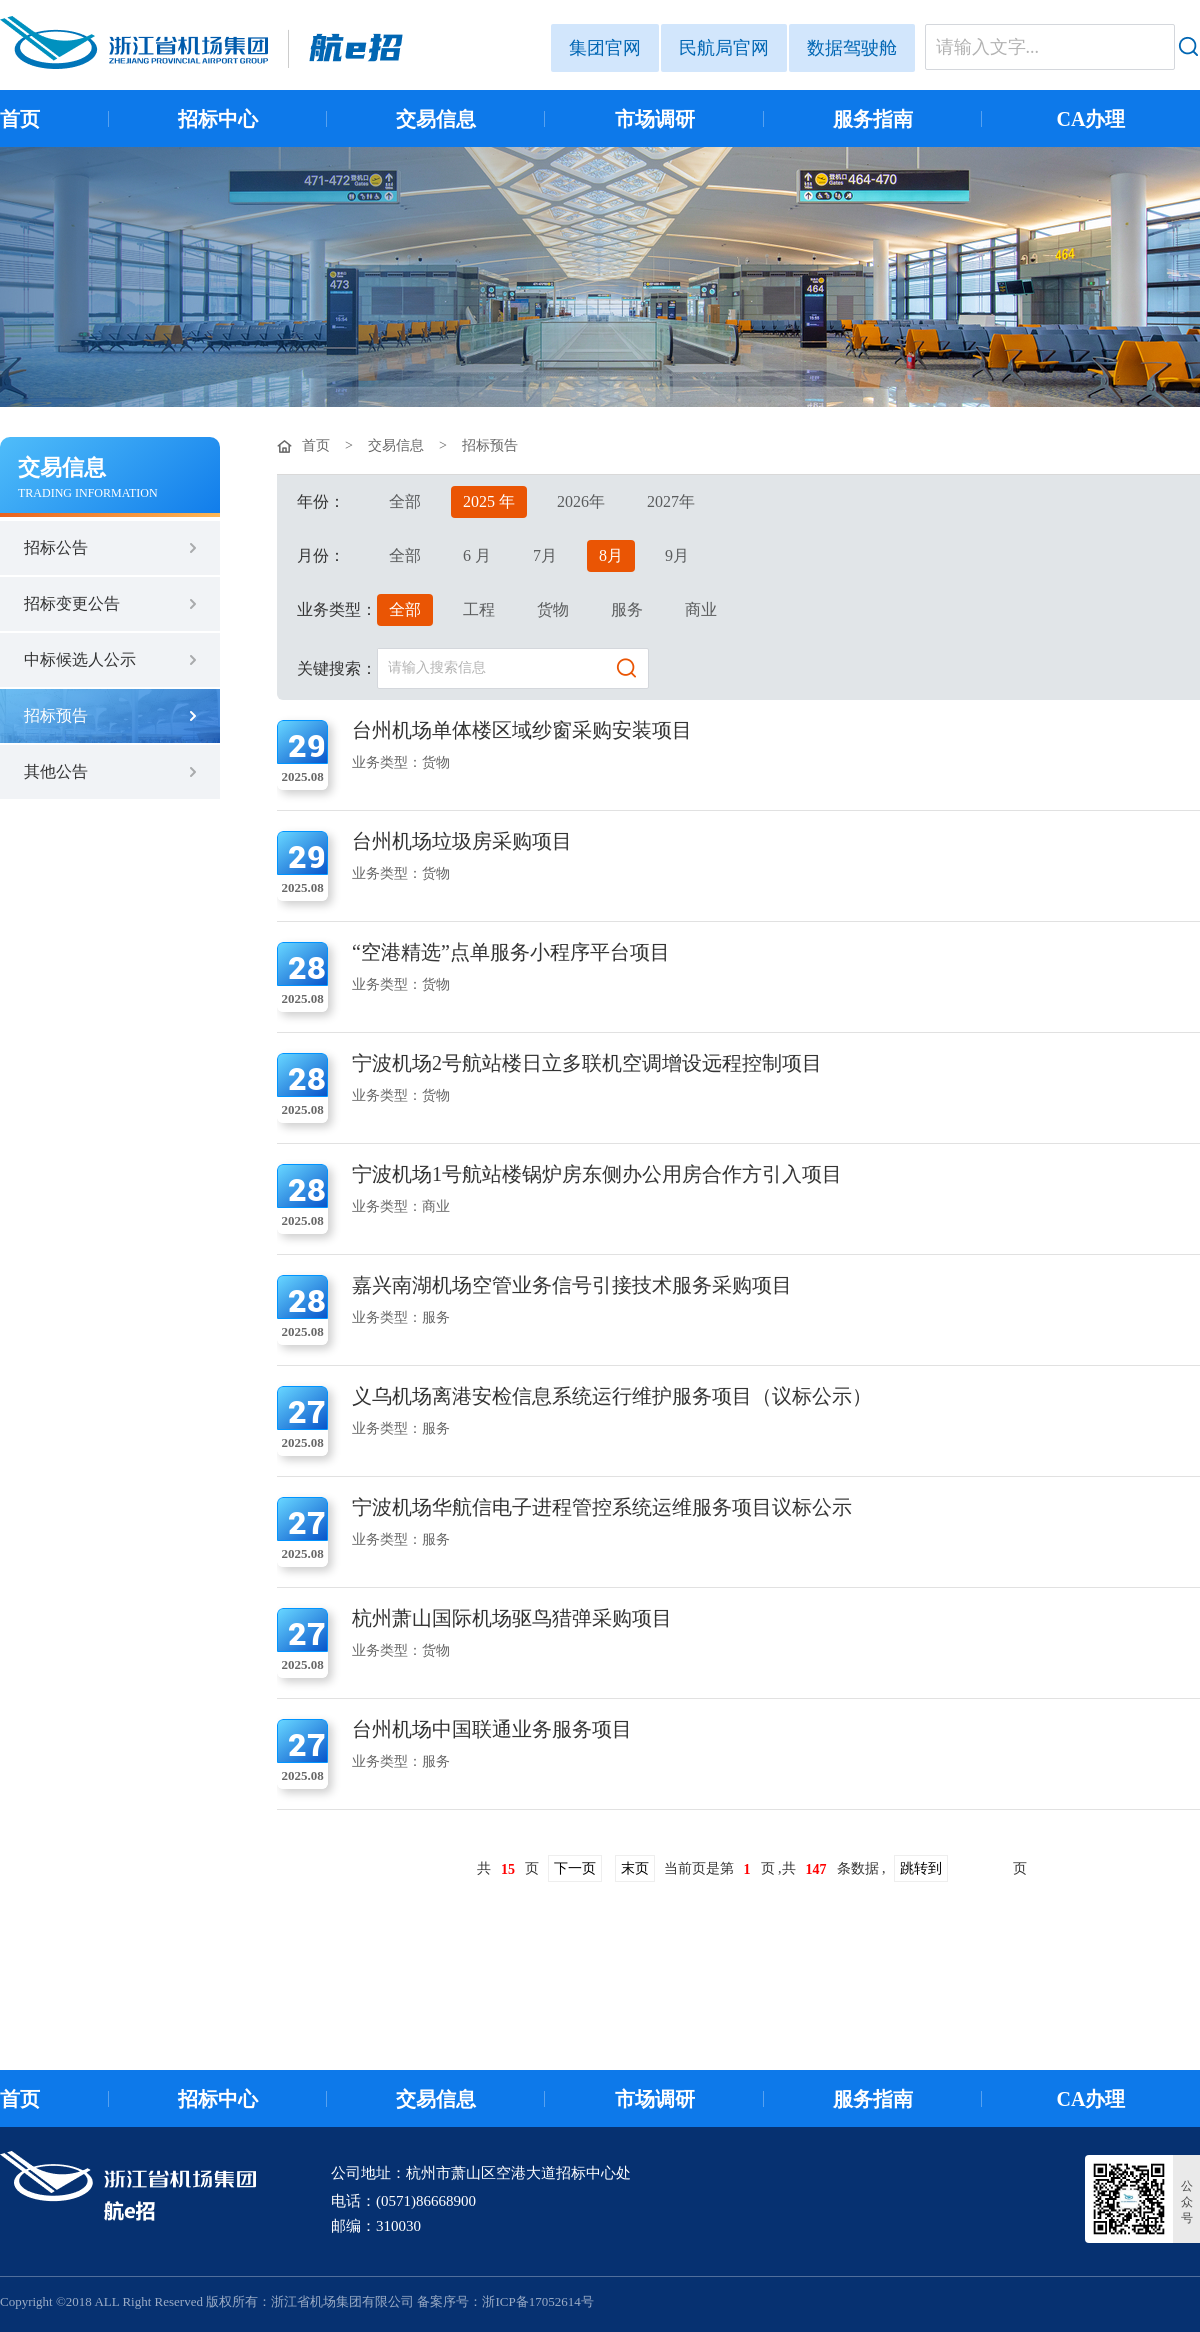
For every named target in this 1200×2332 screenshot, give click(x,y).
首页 (20, 119)
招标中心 (218, 119)
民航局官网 (724, 48)
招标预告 (56, 715)
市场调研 (655, 119)
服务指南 (873, 119)
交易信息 (436, 119)
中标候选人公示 (80, 659)
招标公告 (56, 547)
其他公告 (56, 771)
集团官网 (605, 48)
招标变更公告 (72, 603)
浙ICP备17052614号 (537, 2301)
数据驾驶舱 (852, 48)
